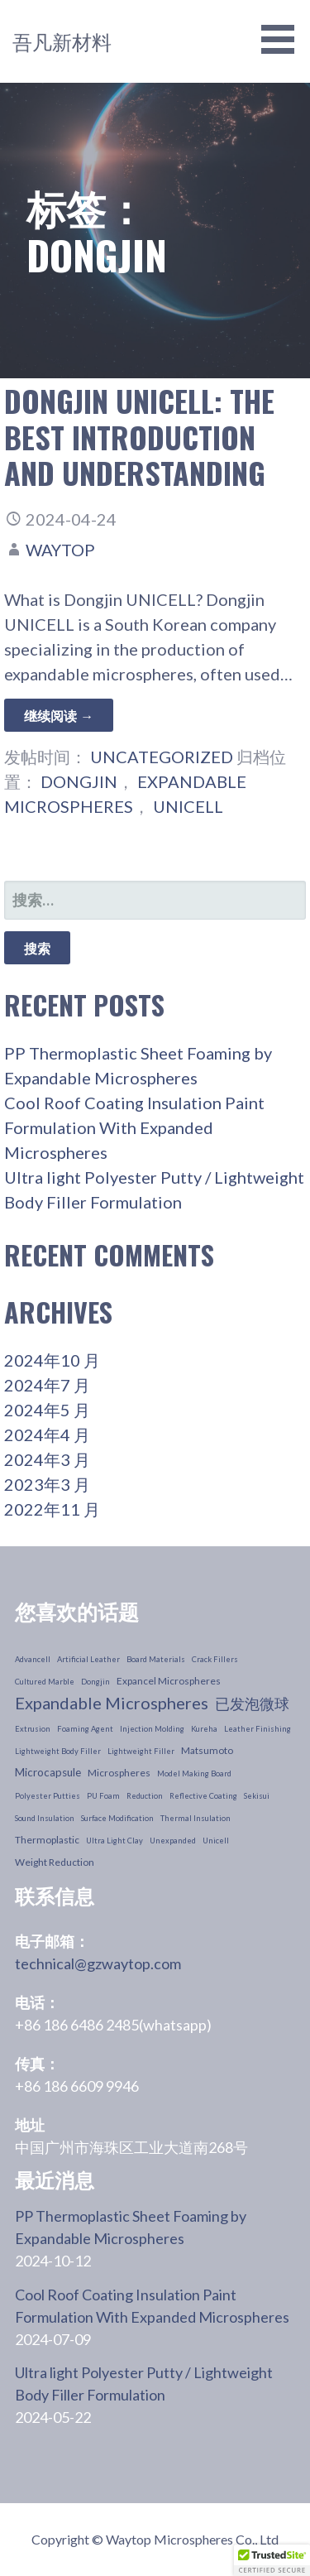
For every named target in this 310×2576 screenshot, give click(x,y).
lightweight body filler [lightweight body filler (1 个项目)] (58, 1751)
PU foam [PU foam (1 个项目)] (103, 1795)
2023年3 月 (47, 1484)
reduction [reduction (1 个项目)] (144, 1795)
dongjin (79, 781)
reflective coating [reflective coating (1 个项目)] (203, 1795)
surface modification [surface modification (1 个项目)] (117, 1818)
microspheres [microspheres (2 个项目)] (119, 1772)
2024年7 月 (47, 1385)
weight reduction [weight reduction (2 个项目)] (54, 1862)
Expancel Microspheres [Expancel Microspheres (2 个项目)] (169, 1681)
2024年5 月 (47, 1410)
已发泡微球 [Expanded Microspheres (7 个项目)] (252, 1704)
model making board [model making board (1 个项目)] (194, 1773)
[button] (272, 2560)
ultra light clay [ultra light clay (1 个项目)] (114, 1840)
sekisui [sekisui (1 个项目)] (256, 1795)
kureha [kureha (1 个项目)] (204, 1728)
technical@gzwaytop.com (98, 1963)
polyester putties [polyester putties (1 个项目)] (47, 1795)
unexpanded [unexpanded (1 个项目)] (173, 1840)
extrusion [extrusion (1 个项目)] (32, 1728)
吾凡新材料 (62, 40)
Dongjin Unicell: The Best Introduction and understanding (139, 435)
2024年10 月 (52, 1360)
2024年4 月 (47, 1434)
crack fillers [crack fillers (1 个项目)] (215, 1659)
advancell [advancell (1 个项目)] (32, 1659)
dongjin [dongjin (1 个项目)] (95, 1681)
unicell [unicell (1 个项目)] (216, 1840)
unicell (188, 806)
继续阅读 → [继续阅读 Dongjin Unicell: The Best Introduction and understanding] (58, 715)
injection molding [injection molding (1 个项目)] (152, 1728)
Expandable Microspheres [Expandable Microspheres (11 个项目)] (111, 1703)
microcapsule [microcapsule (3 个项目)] (48, 1772)
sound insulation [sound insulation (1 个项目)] (44, 1818)
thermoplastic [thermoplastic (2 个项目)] (47, 1839)
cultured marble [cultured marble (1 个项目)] (44, 1681)
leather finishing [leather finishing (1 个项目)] (257, 1728)
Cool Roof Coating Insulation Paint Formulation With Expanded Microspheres (134, 1127)
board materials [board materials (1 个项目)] (155, 1659)
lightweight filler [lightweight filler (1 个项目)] (140, 1751)
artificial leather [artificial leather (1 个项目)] (88, 1659)
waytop (60, 550)
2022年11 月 (52, 1509)
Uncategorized (161, 757)
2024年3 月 (47, 1459)
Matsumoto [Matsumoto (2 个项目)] (207, 1750)
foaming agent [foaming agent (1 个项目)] (85, 1728)
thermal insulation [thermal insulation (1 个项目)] (195, 1818)
